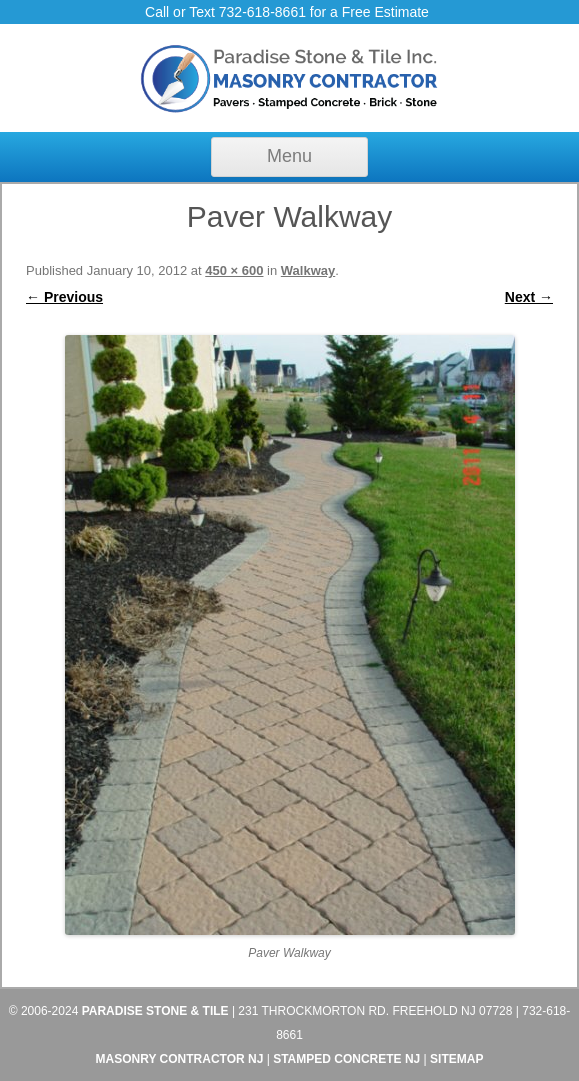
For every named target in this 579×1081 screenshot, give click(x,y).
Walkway (308, 270)
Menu (289, 156)
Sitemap (456, 1059)
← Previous (64, 297)
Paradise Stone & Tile (155, 1011)
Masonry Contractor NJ (180, 1059)
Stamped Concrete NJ (346, 1059)
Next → (529, 297)
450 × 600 (234, 270)
